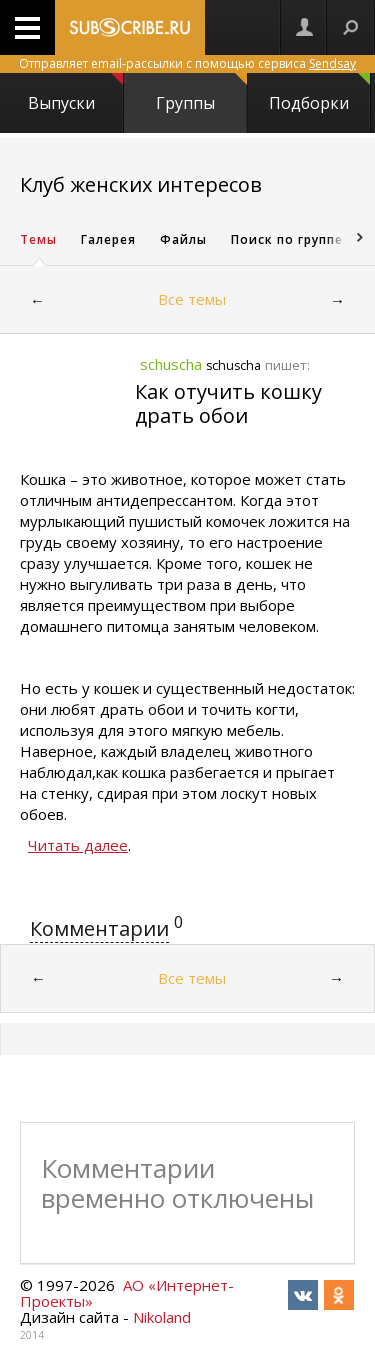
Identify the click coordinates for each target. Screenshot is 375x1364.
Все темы (192, 299)
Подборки (319, 93)
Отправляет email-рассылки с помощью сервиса (187, 63)
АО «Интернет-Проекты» (127, 1293)
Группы (201, 93)
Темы (38, 239)
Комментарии (99, 928)
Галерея (108, 239)
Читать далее (78, 845)
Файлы (183, 239)
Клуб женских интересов (141, 184)
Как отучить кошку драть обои (228, 403)
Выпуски (75, 93)
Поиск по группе (287, 239)
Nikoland (162, 1317)
